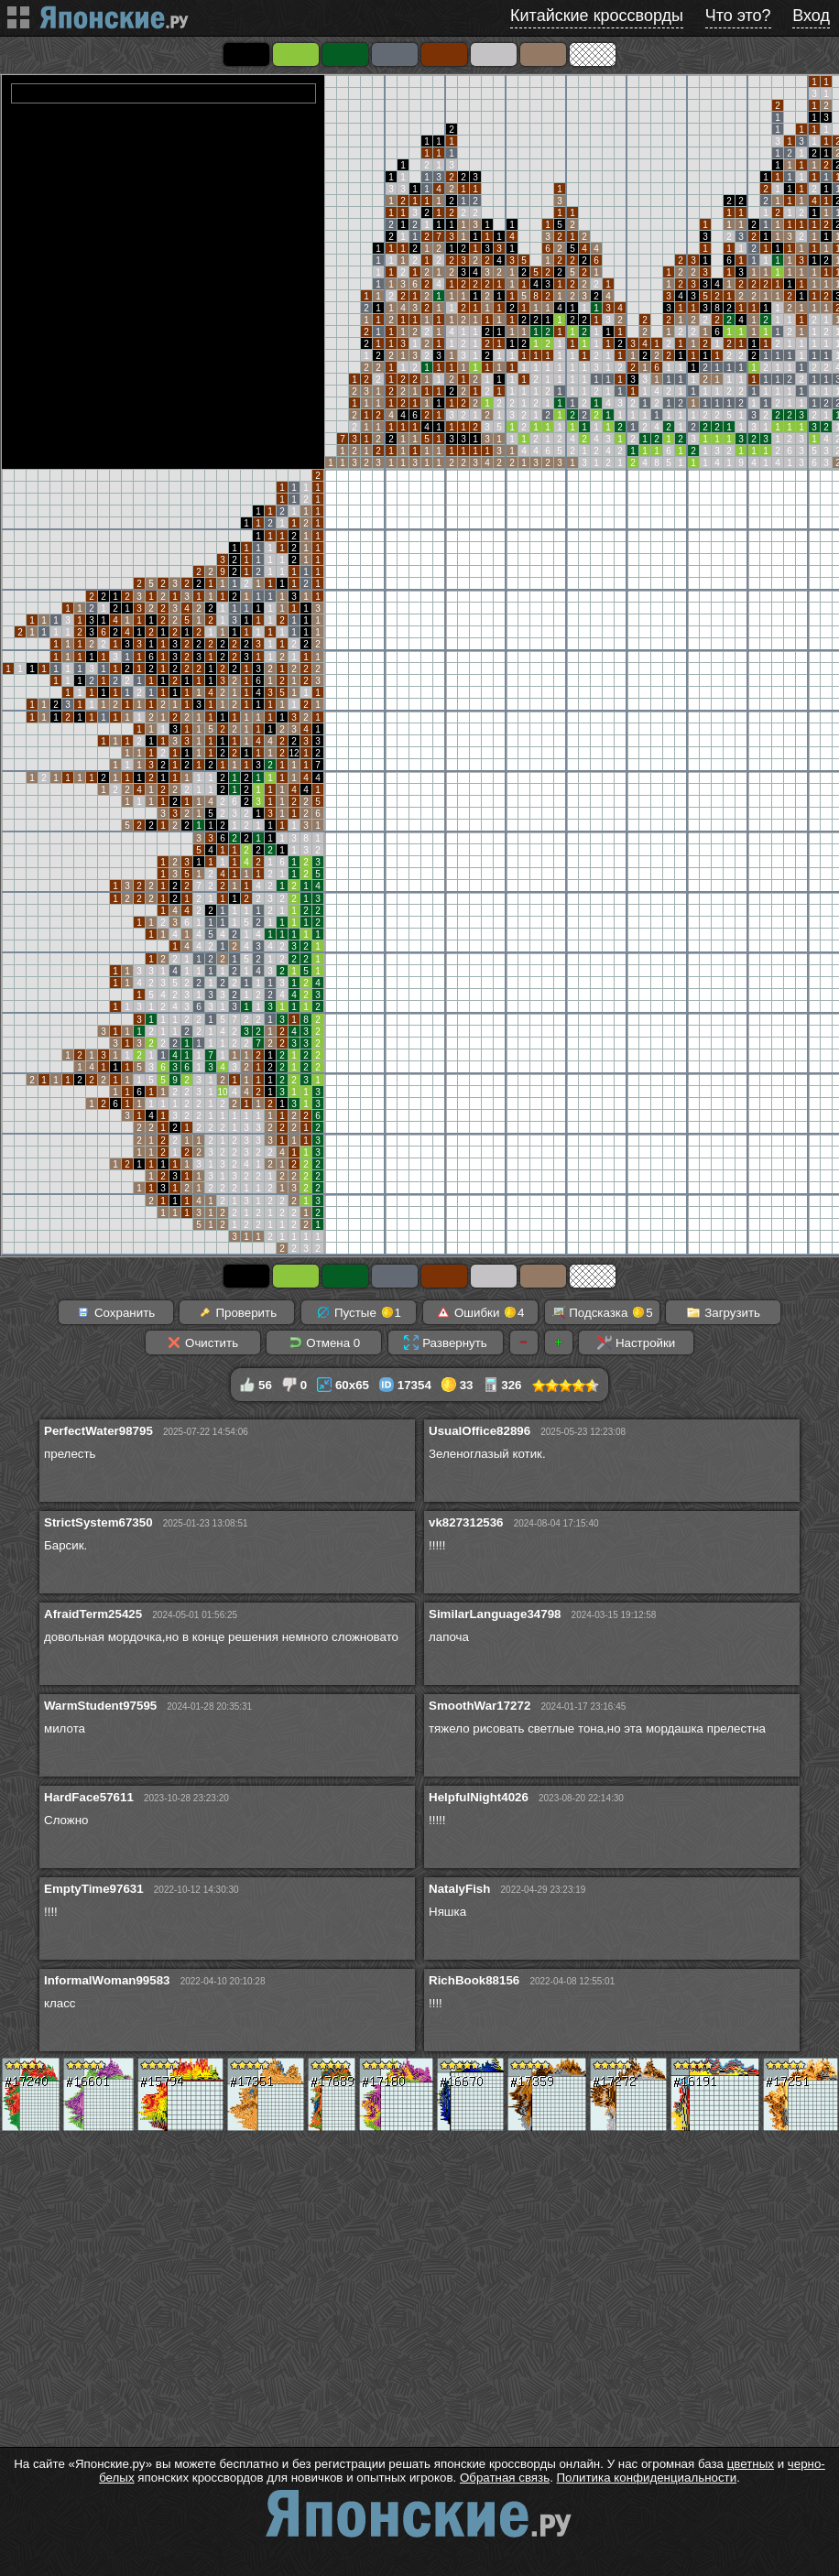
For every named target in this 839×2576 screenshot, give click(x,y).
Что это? (738, 15)
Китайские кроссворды (596, 15)
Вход (811, 15)
